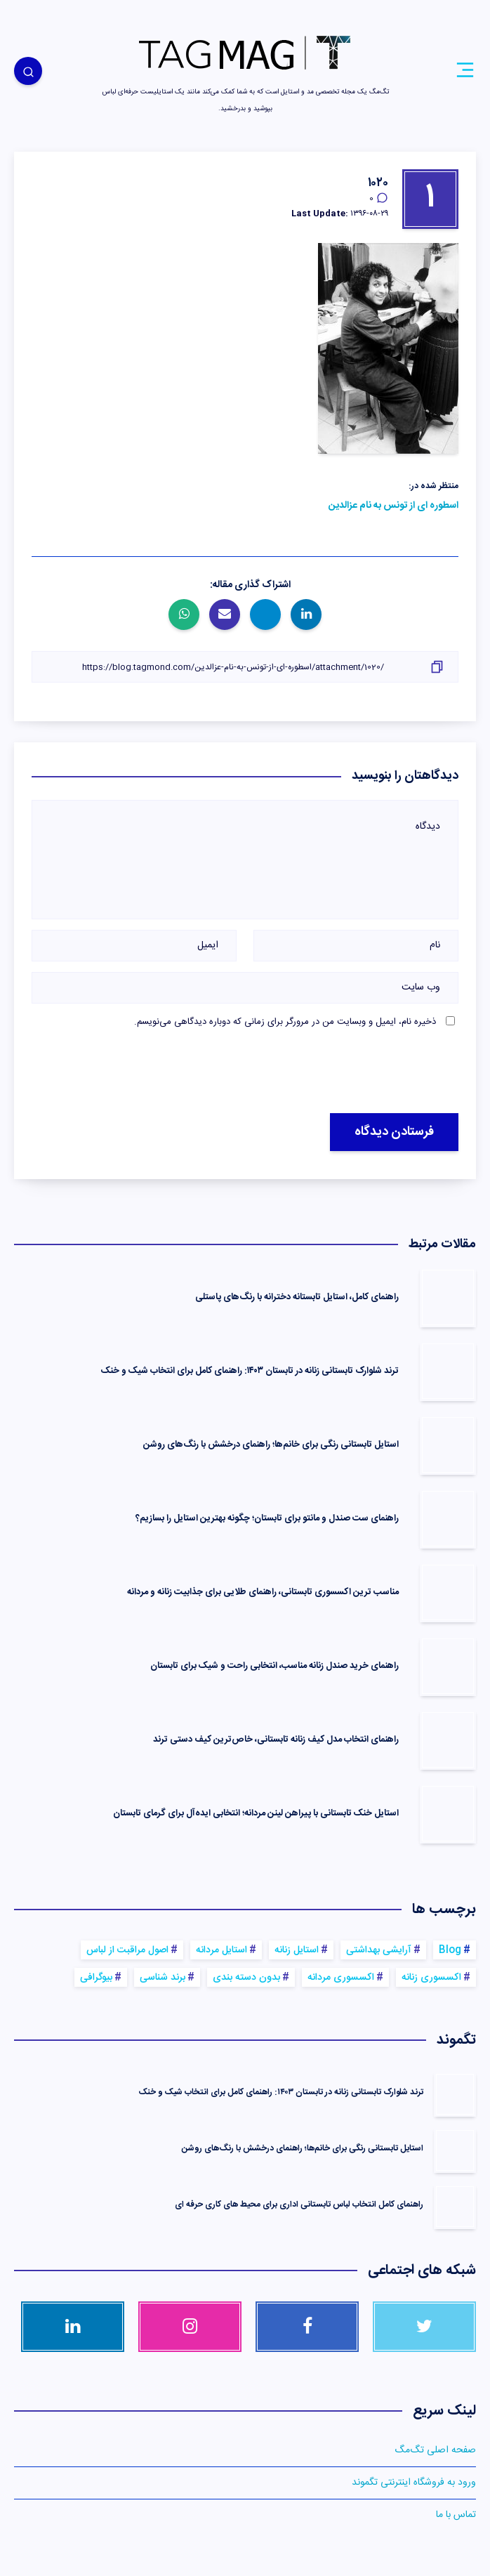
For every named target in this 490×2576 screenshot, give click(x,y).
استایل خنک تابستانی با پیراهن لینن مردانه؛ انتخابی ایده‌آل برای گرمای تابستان (256, 1813)
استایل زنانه (296, 1950)
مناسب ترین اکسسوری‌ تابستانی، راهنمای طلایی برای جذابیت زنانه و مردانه (263, 1592)
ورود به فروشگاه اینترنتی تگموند (414, 2482)
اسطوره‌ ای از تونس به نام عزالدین (393, 505)
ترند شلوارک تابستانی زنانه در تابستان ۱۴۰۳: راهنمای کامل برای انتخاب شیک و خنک (250, 1371)
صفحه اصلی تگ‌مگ (435, 2450)
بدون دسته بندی (246, 1977)
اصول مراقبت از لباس (127, 1950)
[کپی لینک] (245, 667)
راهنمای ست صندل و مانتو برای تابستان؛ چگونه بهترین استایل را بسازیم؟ (267, 1518)
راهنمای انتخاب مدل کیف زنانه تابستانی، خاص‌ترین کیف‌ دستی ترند (276, 1739)
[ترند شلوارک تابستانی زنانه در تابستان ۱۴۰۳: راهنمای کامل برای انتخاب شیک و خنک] (455, 2094)
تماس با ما (456, 2514)
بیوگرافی (96, 1977)
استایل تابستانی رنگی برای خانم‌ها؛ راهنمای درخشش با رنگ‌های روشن (271, 1444)
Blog (450, 1950)
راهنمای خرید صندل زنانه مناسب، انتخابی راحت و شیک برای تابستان (274, 1666)
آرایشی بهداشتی (378, 1950)
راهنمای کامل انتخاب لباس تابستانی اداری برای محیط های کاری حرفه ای (299, 2204)
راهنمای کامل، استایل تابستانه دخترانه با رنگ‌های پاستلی (297, 1297)
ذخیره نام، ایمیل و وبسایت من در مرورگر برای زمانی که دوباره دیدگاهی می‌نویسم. (285, 1022)
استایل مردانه (221, 1950)
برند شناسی (162, 1977)
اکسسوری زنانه (431, 1977)
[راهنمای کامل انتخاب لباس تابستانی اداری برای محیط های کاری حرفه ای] (455, 2206)
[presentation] (318, 1071)
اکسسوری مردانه (340, 1977)
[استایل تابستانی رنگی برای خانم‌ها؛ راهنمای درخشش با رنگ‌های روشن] (455, 2150)
